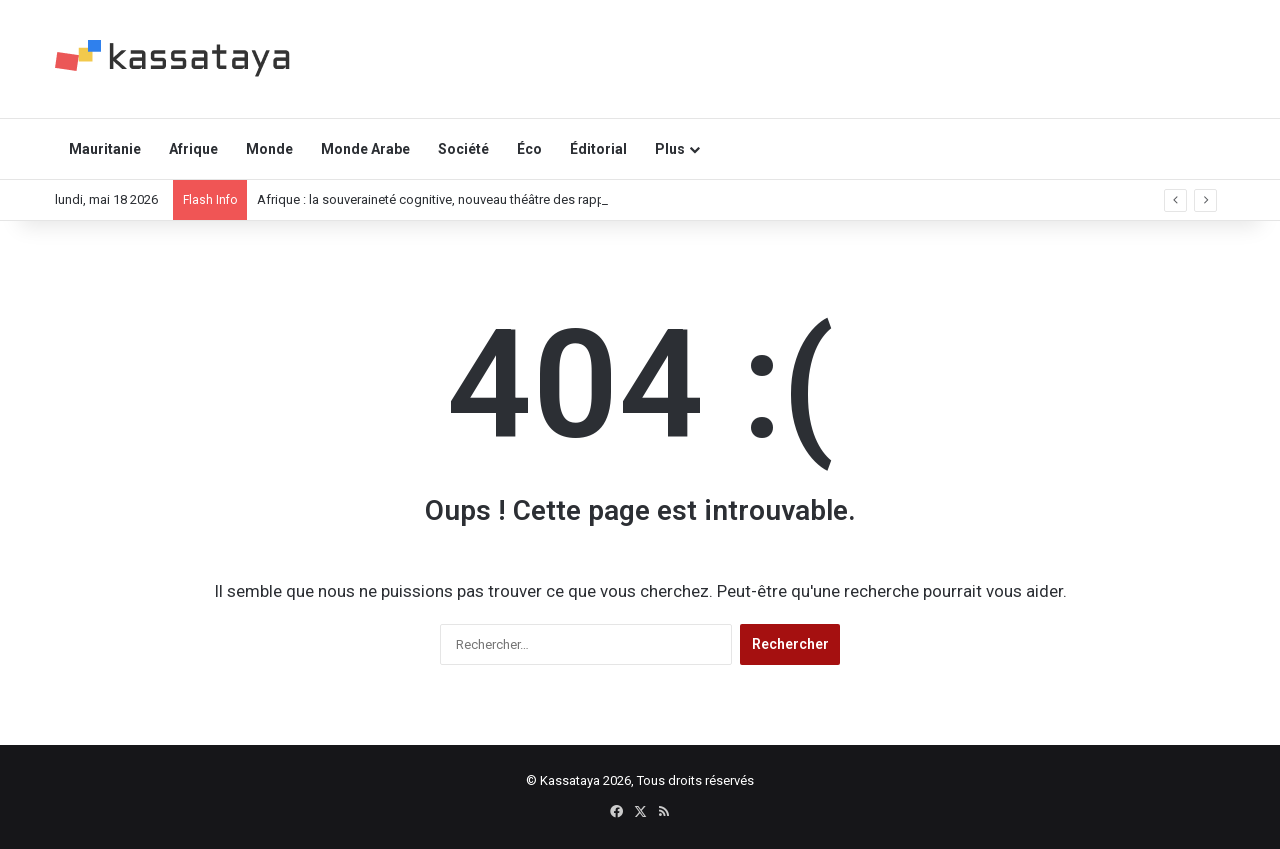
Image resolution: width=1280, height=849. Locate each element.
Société (463, 149)
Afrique (193, 149)
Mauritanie (105, 149)
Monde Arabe (365, 149)
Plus (670, 149)
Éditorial (598, 149)
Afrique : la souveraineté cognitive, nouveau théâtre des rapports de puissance (483, 199)
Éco (529, 149)
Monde (269, 149)
